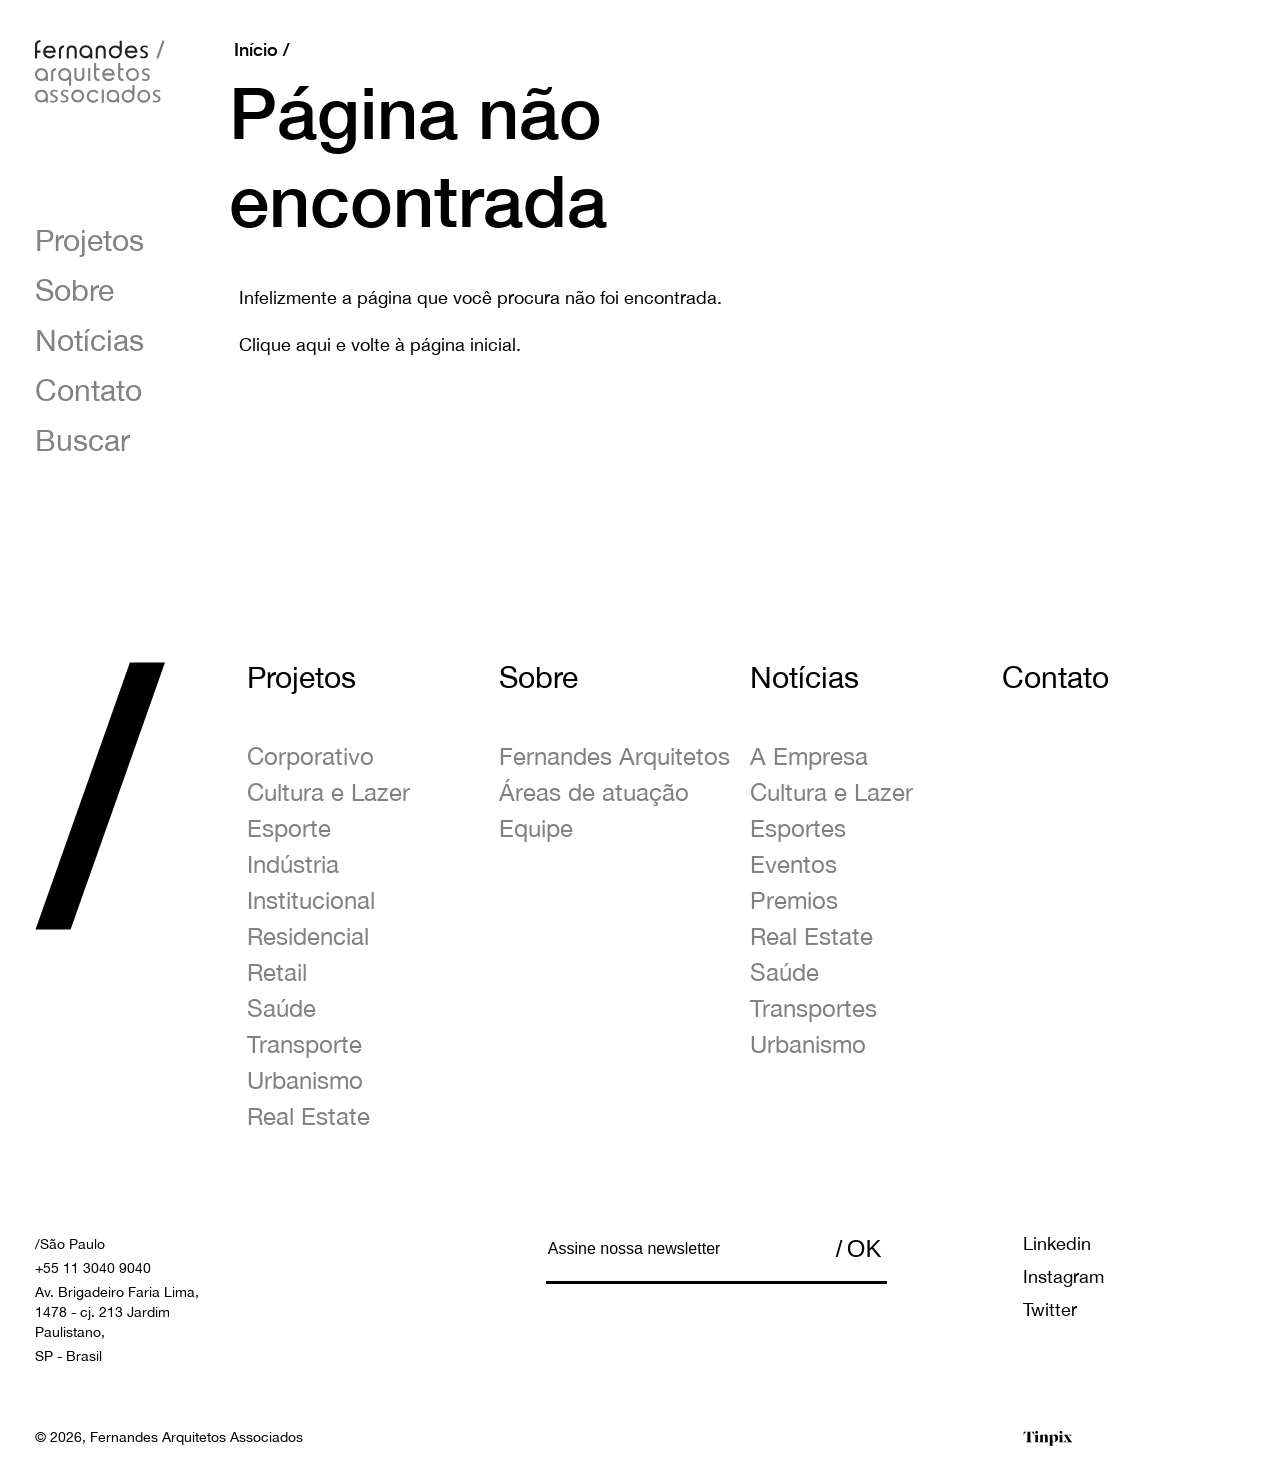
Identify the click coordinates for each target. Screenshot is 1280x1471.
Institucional (311, 900)
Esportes (798, 828)
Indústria (293, 864)
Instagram (1063, 1276)
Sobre (74, 289)
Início (256, 49)
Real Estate (308, 1116)
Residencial (308, 936)
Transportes (813, 1008)
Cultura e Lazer (328, 792)
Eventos (793, 864)
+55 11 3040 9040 (93, 1268)
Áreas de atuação (594, 792)
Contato (88, 389)
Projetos (89, 239)
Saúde (281, 1008)
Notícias (89, 339)
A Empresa (809, 756)
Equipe (536, 828)
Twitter (1050, 1309)
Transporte (304, 1044)
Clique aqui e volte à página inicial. (380, 344)
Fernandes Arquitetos (614, 756)
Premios (794, 900)
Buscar (82, 439)
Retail (277, 972)
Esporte (289, 828)
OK (864, 1248)
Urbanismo (305, 1080)
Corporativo (310, 756)
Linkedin (1057, 1243)
